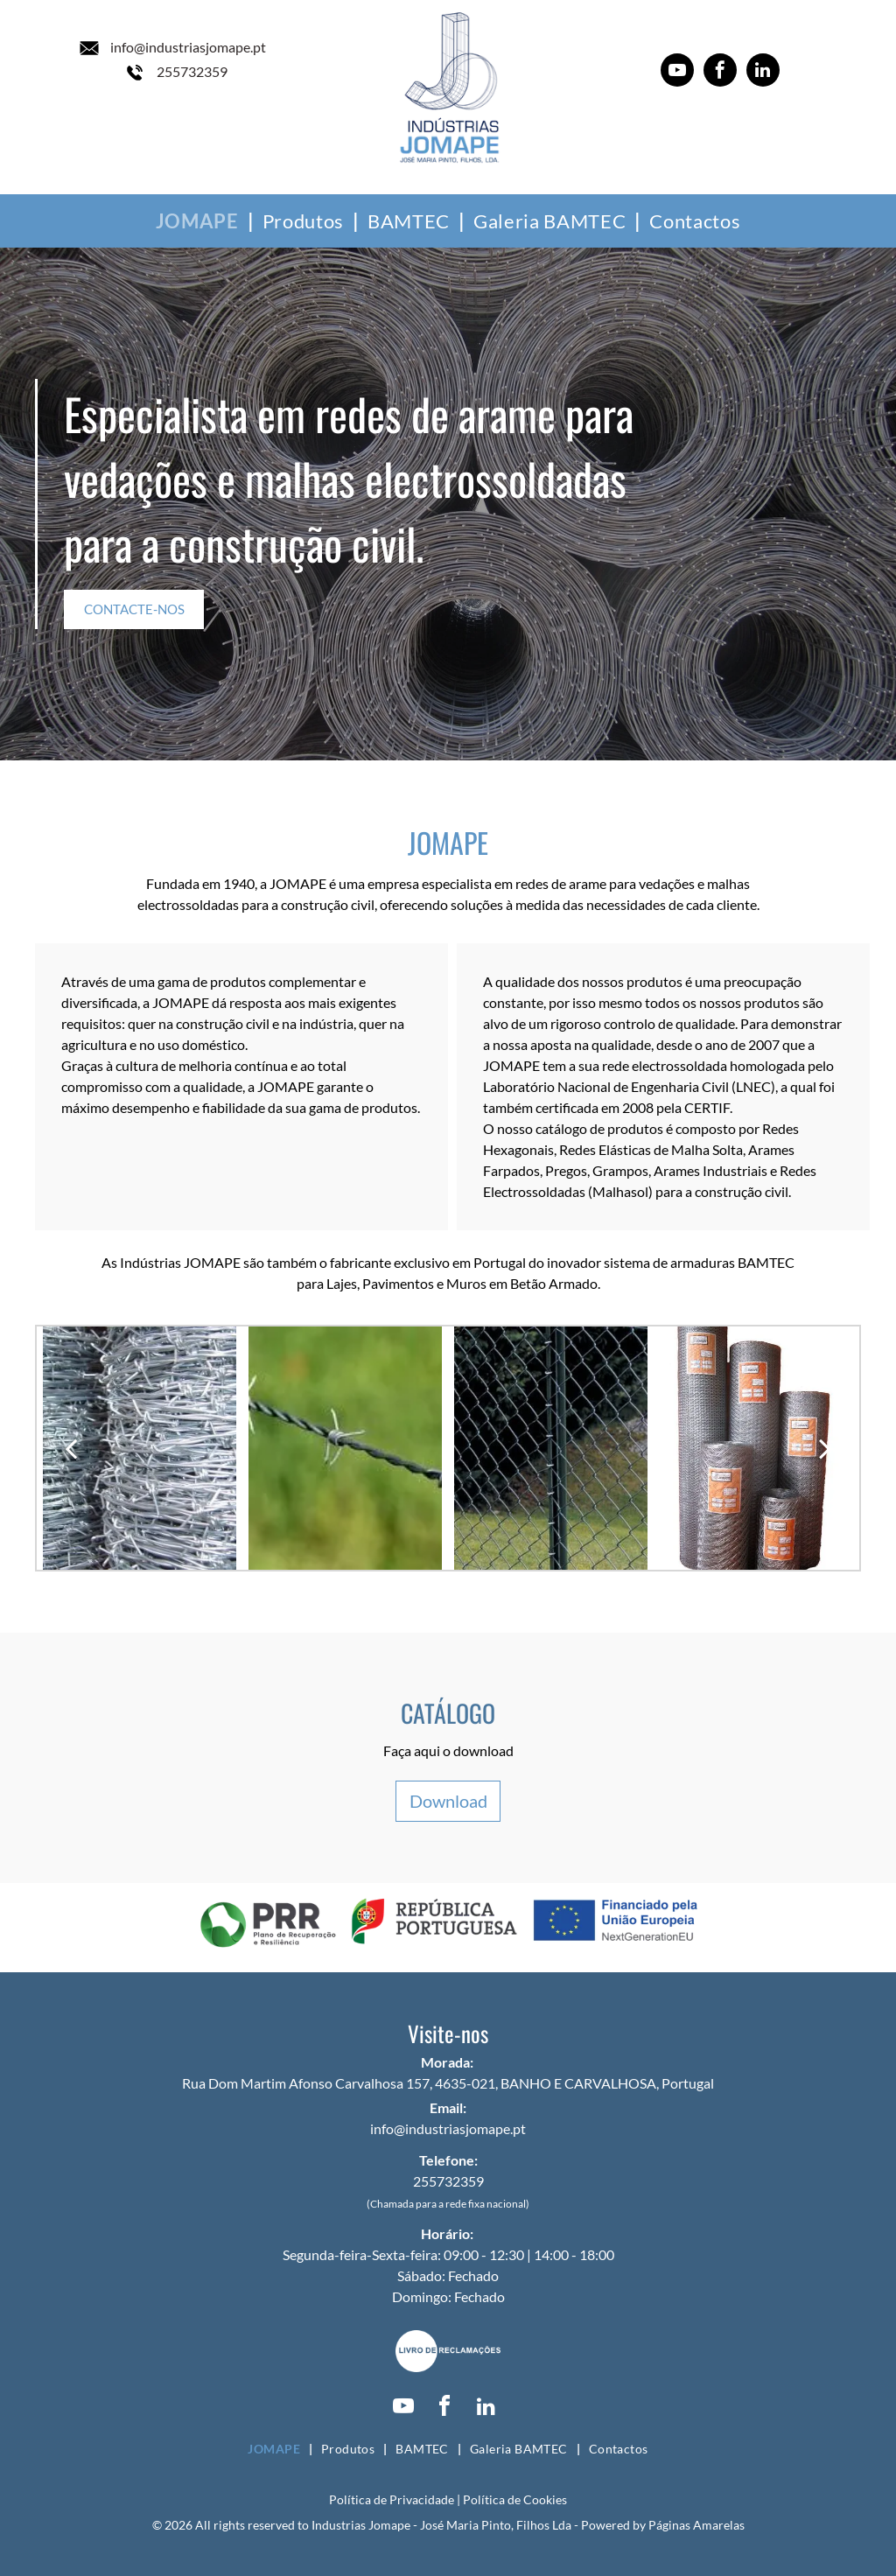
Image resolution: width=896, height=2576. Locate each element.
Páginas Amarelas (696, 2524)
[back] (71, 1448)
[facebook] (720, 72)
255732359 (192, 71)
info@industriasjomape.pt (188, 46)
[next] (825, 1448)
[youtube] (677, 72)
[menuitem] (200, 221)
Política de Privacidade (391, 2499)
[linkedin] (763, 72)
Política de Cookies (515, 2499)
